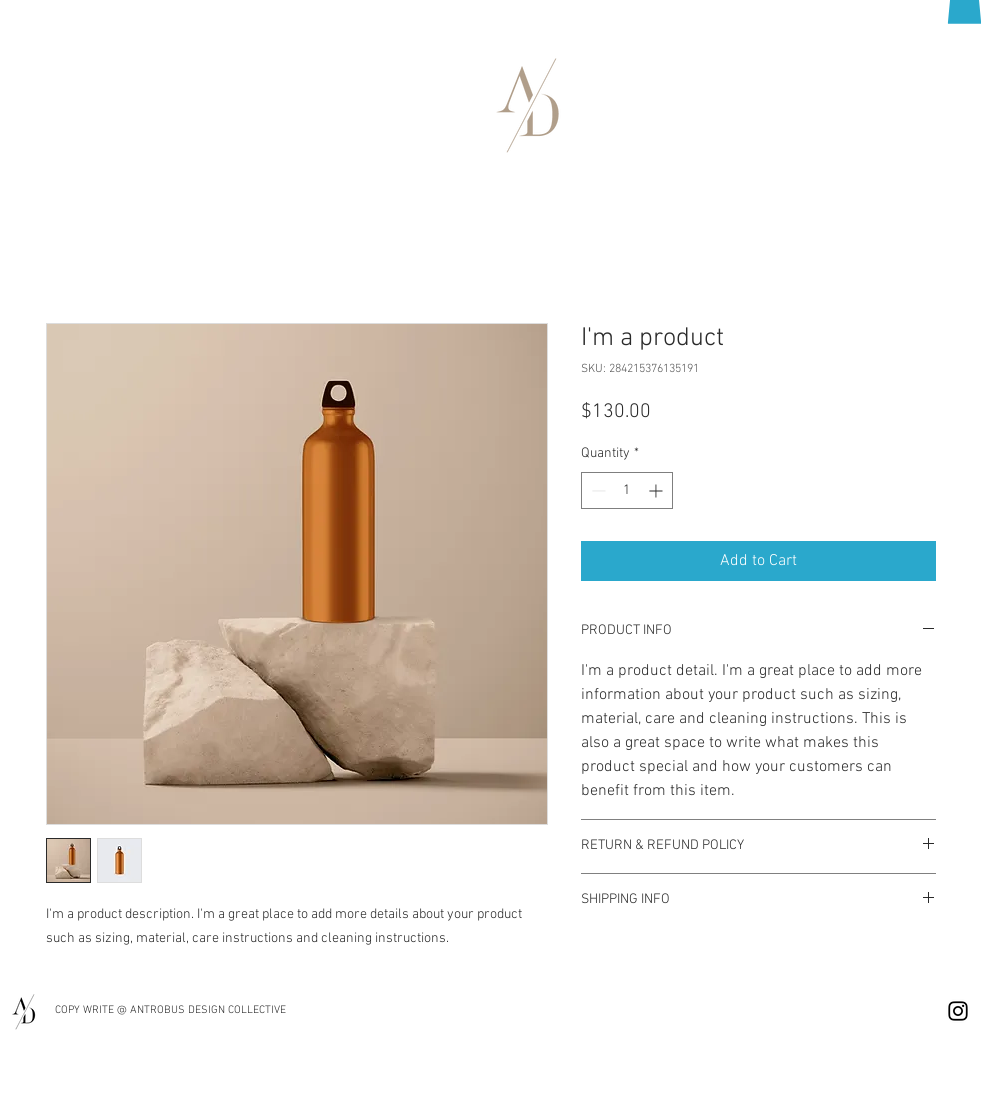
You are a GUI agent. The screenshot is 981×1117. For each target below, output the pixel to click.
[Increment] (657, 490)
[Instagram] (958, 1011)
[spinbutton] (627, 490)
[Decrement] (596, 490)
